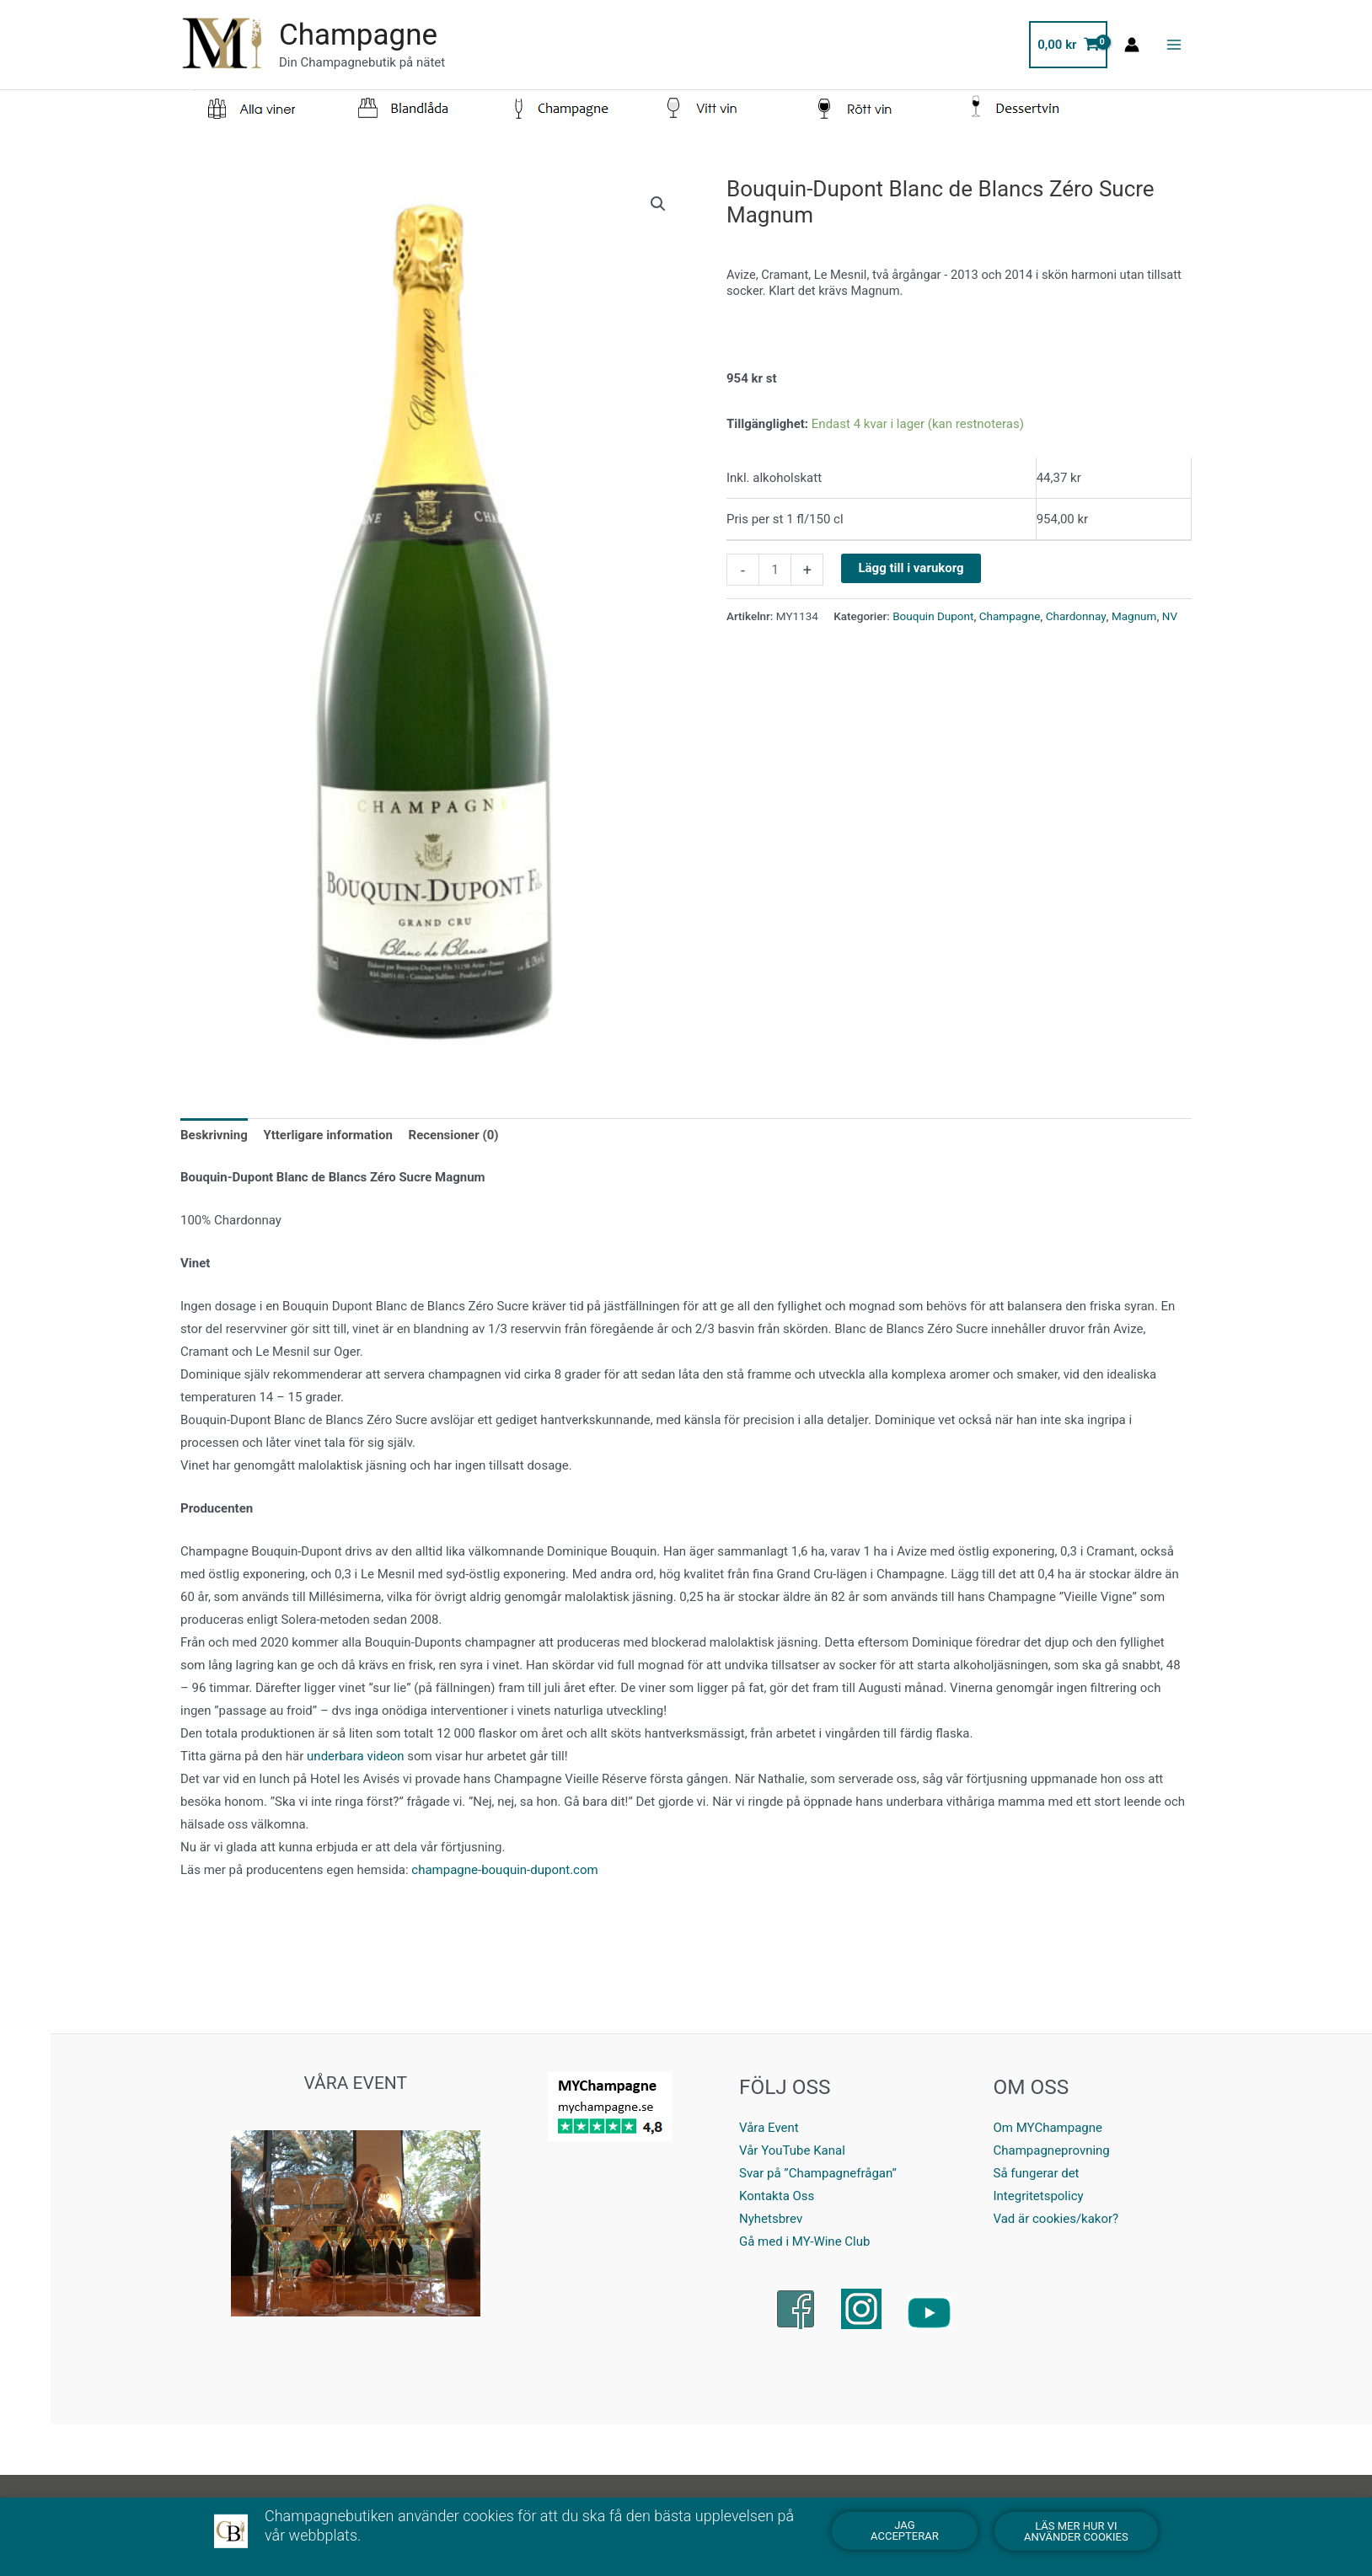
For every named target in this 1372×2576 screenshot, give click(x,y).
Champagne (358, 35)
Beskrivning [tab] (214, 1135)
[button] (658, 204)
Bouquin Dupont (932, 616)
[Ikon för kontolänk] (1131, 44)
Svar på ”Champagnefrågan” (818, 2173)
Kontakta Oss (776, 2196)
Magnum (1134, 616)
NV (1169, 616)
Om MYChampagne (1048, 2127)
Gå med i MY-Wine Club (804, 2241)
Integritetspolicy (1039, 2196)
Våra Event (769, 2127)
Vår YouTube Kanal (792, 2150)
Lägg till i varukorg (910, 568)
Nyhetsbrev (770, 2218)
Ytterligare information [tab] (328, 1135)
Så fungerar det (1037, 2173)
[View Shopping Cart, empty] (1068, 45)
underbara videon (355, 1756)
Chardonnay (1076, 616)
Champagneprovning (1052, 2150)
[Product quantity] (774, 570)
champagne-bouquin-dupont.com (504, 1869)
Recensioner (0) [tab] (454, 1135)
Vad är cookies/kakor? (1056, 2218)
